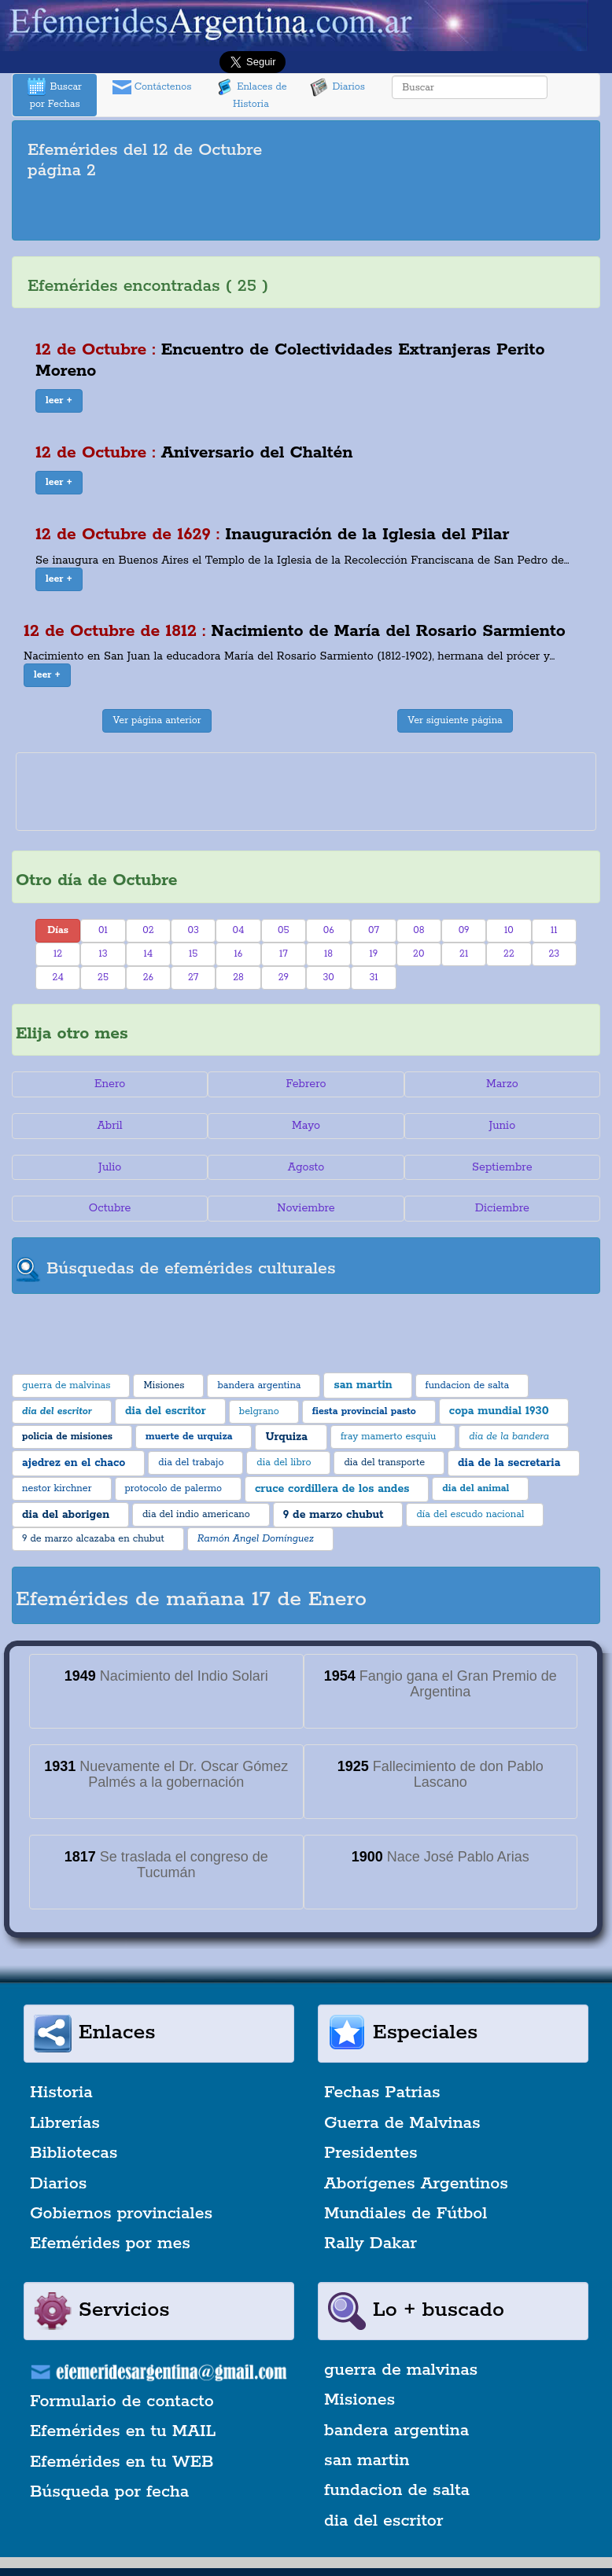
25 (103, 977)
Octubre (110, 1208)
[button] (59, 401)
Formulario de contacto (122, 2401)
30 (328, 977)
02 (147, 930)
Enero (109, 1084)
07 (373, 930)
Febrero (306, 1084)
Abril (110, 1126)
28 (238, 977)
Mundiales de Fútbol (405, 2214)
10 (509, 930)
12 (57, 954)
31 (373, 977)
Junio (501, 1126)
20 (418, 954)
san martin (367, 2460)
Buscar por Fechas (54, 94)
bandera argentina (396, 2431)
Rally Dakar (370, 2243)
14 (148, 954)
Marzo (502, 1084)
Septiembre (502, 1167)
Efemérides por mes (110, 2243)
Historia (61, 2093)
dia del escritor (383, 2521)
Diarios (337, 87)
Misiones (359, 2400)
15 (193, 954)
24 (58, 977)
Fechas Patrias (382, 2093)
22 (508, 954)
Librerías (65, 2123)
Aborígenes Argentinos (416, 2184)
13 (102, 954)
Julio (109, 1167)
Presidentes (371, 2153)
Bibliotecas (73, 2153)
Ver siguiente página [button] (455, 720)
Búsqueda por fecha (109, 2492)
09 (464, 930)
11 (554, 930)
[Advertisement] (306, 213)
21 (463, 954)
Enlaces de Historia (250, 94)
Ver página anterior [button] (156, 720)
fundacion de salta (397, 2490)
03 (192, 930)
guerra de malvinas (400, 2370)
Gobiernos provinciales (121, 2214)
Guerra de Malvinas (402, 2123)
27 (193, 977)
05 (283, 930)
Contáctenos (152, 87)
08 (418, 930)
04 (239, 930)
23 (553, 954)
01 (103, 930)
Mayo (306, 1126)
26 (148, 977)
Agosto (306, 1167)
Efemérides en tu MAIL (123, 2431)
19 (374, 954)
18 (328, 954)
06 (328, 930)
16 (238, 954)
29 (283, 977)
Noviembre (305, 1208)
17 (283, 954)
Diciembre (502, 1208)
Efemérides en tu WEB (122, 2462)
